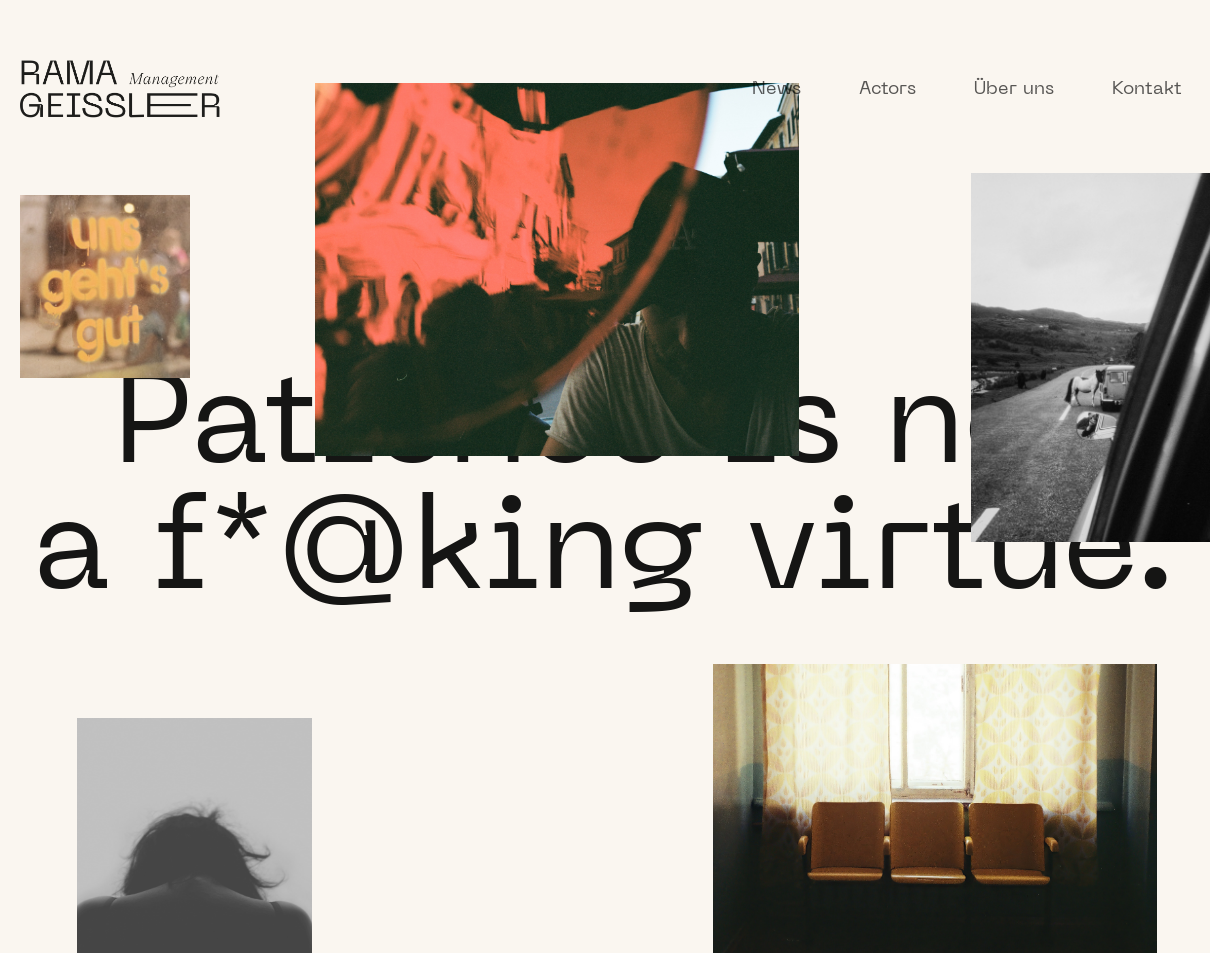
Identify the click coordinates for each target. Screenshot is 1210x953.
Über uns (1014, 89)
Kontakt (1147, 89)
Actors (887, 89)
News (776, 89)
